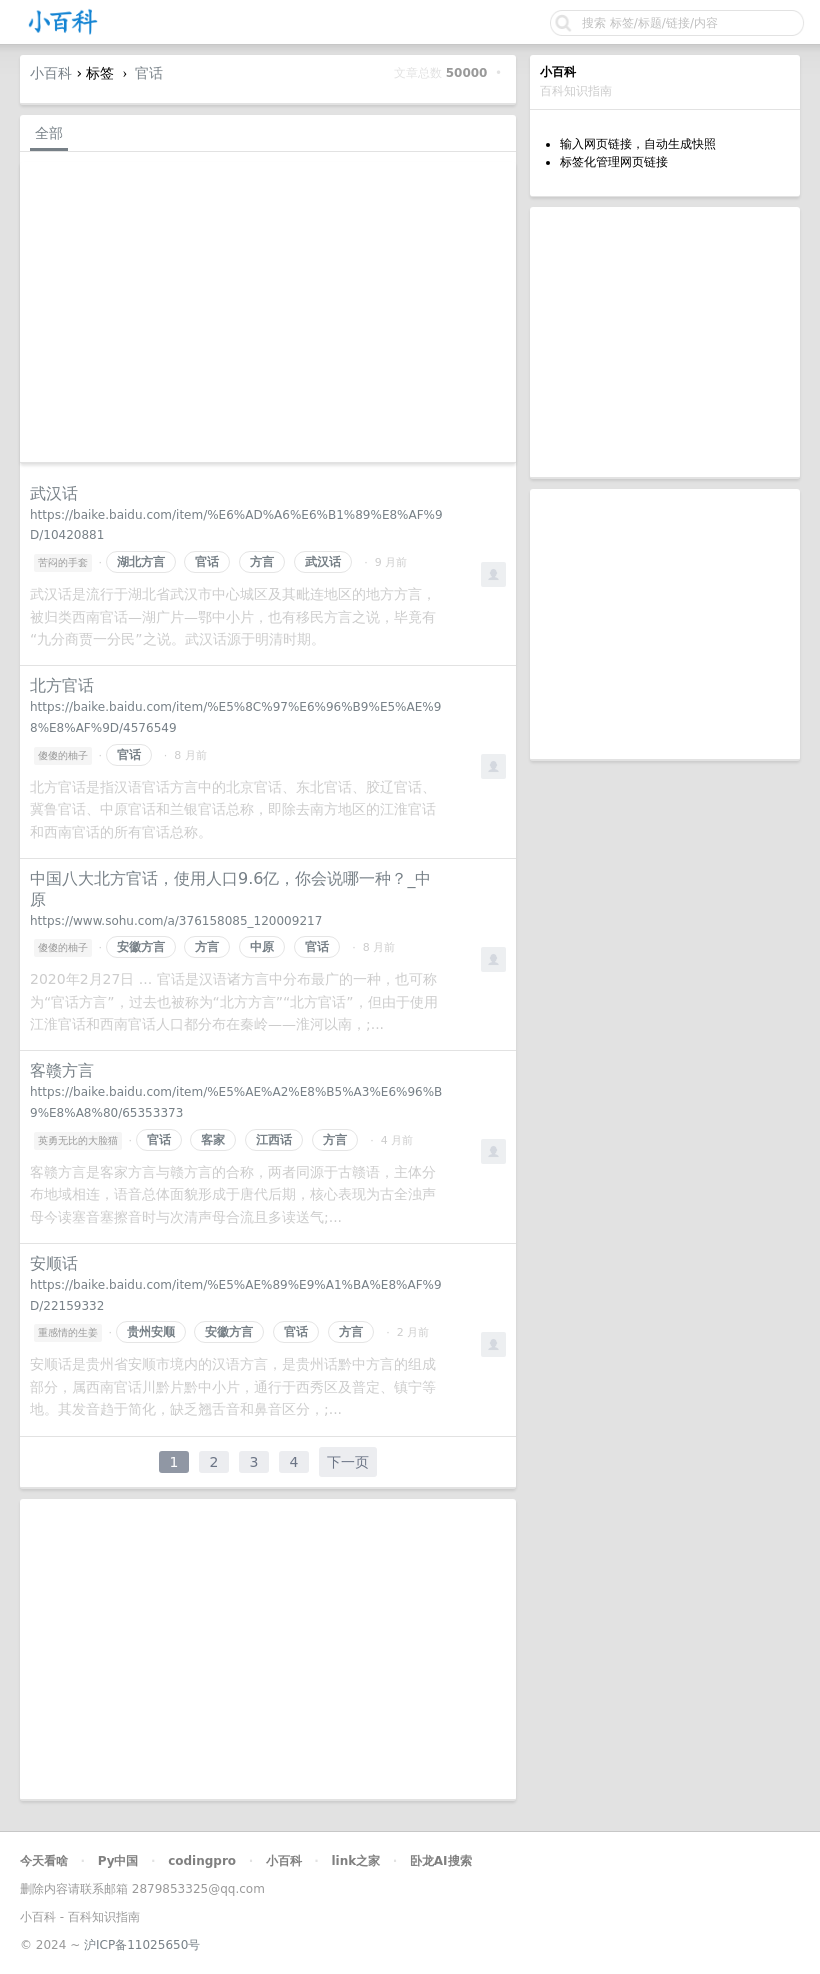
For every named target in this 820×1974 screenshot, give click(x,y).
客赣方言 (62, 1070)
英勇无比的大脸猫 (78, 1140)
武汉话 (54, 493)
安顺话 (54, 1263)
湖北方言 (141, 562)
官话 (149, 73)
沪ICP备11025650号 (142, 1945)
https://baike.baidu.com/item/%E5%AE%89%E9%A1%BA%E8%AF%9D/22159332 (236, 1295)
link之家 (355, 1861)
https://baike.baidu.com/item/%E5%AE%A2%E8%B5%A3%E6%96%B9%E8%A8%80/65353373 (236, 1102)
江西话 (274, 1140)
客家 (213, 1140)
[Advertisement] (665, 342)
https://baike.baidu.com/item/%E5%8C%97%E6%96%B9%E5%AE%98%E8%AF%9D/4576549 (235, 717)
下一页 (348, 1462)
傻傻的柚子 (63, 755)
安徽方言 (141, 947)
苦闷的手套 (63, 562)
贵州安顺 (151, 1332)
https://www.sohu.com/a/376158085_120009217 (176, 921)
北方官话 (62, 685)
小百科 (51, 73)
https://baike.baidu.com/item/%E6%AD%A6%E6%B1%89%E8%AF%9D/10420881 (236, 525)
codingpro (202, 1861)
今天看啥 (44, 1861)
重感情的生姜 (68, 1332)
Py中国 (118, 1861)
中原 (262, 947)
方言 (262, 562)
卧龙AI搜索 (441, 1861)
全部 (49, 133)
